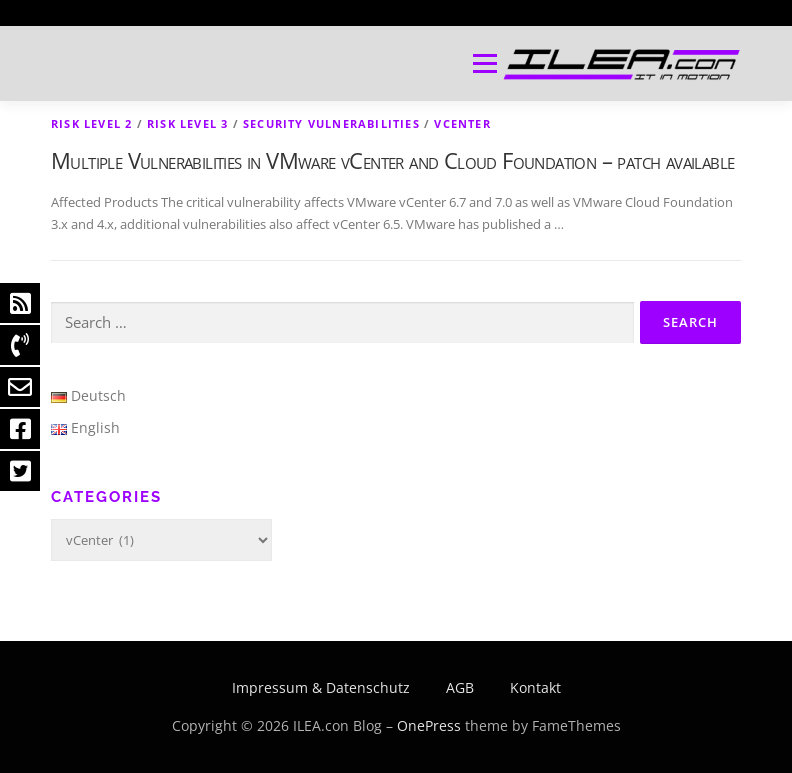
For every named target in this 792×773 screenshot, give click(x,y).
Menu (484, 63)
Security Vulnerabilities (331, 123)
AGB (460, 687)
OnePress (429, 725)
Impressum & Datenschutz (321, 687)
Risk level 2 (91, 123)
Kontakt (535, 687)
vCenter (462, 123)
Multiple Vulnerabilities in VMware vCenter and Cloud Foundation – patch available (392, 160)
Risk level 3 (187, 123)
